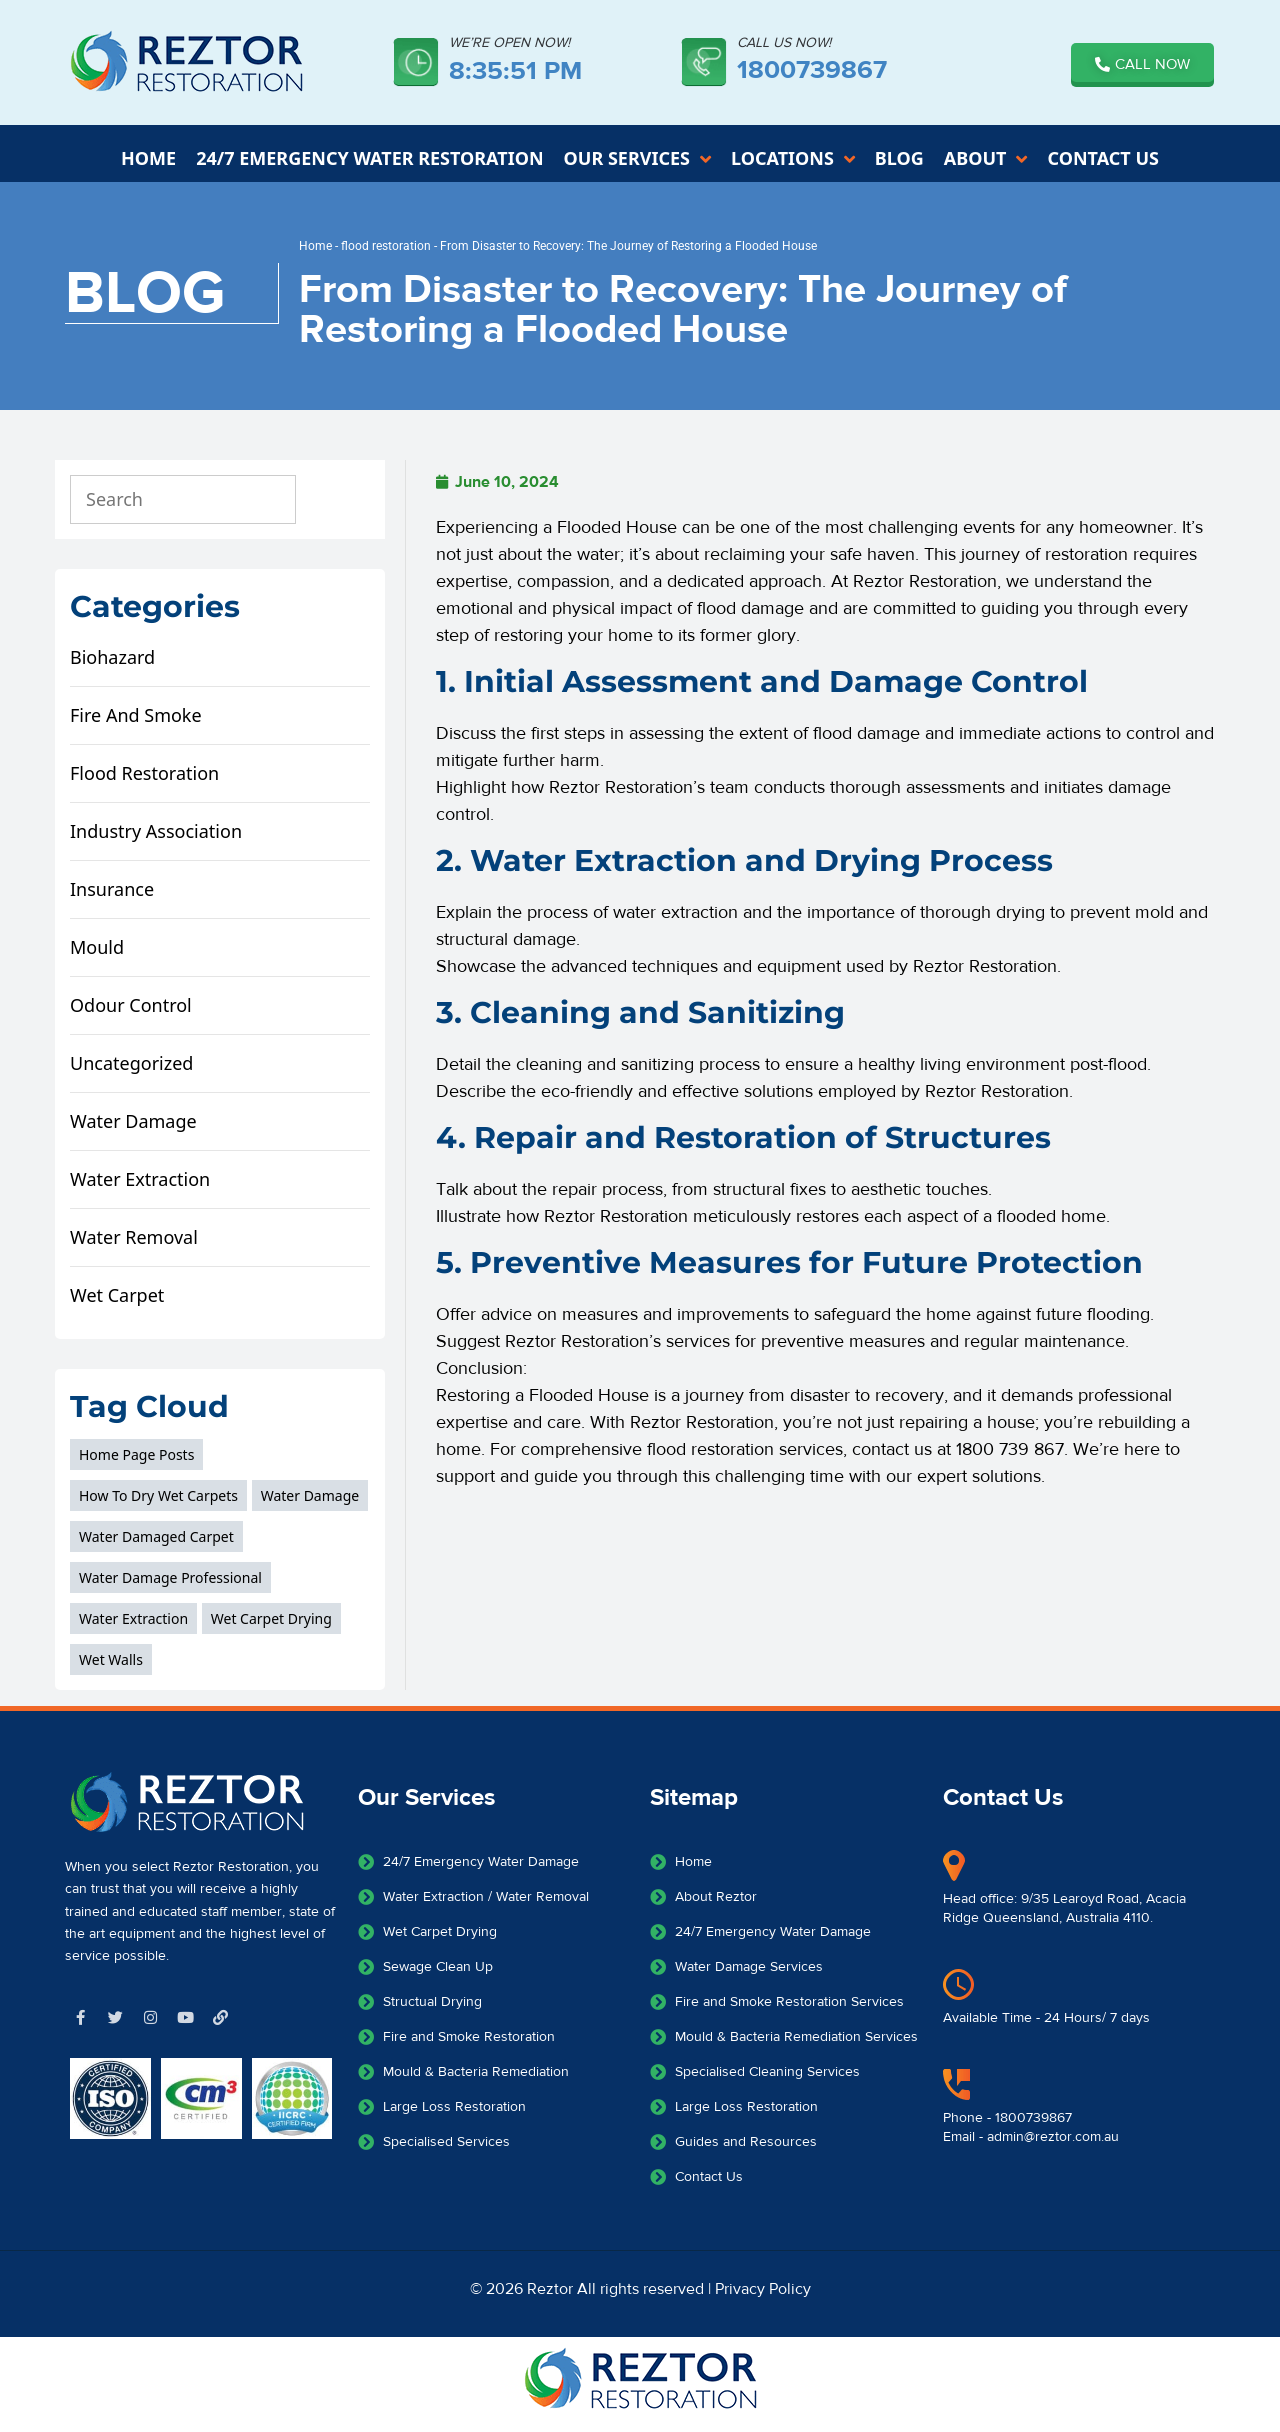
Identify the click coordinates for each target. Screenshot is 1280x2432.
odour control (131, 1015)
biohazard (112, 667)
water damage (133, 1131)
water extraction (140, 1189)
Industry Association (156, 841)
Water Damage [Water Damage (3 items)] (310, 1505)
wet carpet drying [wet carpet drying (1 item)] (271, 1628)
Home (315, 256)
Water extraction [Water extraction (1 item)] (133, 1628)
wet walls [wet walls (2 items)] (111, 1669)
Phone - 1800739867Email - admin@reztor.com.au (1031, 2138)
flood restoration (386, 256)
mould (97, 957)
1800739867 (812, 70)
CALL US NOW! (784, 43)
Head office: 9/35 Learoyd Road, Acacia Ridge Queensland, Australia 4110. (1064, 1919)
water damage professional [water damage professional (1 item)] (170, 1587)
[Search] (338, 509)
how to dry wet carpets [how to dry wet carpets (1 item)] (158, 1505)
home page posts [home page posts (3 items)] (136, 1464)
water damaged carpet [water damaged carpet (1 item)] (156, 1546)
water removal (134, 1247)
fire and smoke (136, 725)
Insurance (112, 899)
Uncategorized (131, 1073)
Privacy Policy (763, 2299)
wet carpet (117, 1305)
